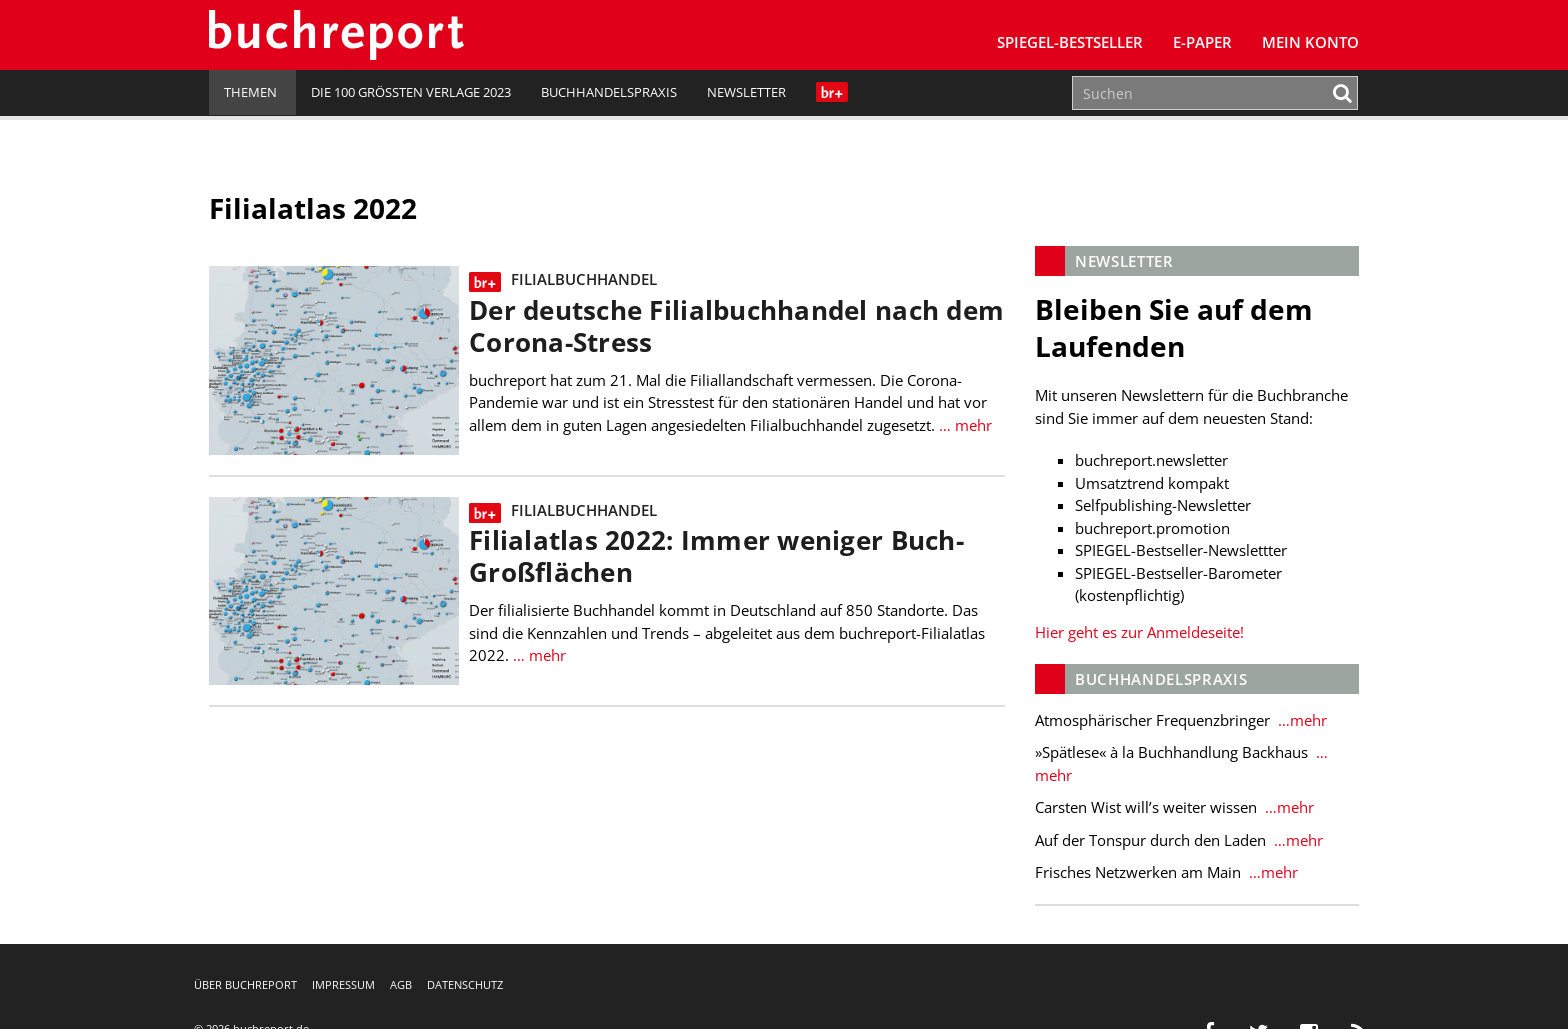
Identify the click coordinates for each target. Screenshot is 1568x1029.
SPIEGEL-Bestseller (1070, 42)
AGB (401, 984)
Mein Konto (1310, 42)
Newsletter (746, 92)
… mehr (963, 425)
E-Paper (1202, 42)
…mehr (1300, 720)
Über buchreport (245, 984)
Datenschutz (465, 984)
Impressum (343, 984)
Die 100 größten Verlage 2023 (411, 92)
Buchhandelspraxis (609, 92)
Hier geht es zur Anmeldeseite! (1139, 632)
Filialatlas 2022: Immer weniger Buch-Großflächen (716, 556)
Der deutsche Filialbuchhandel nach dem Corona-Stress (736, 326)
